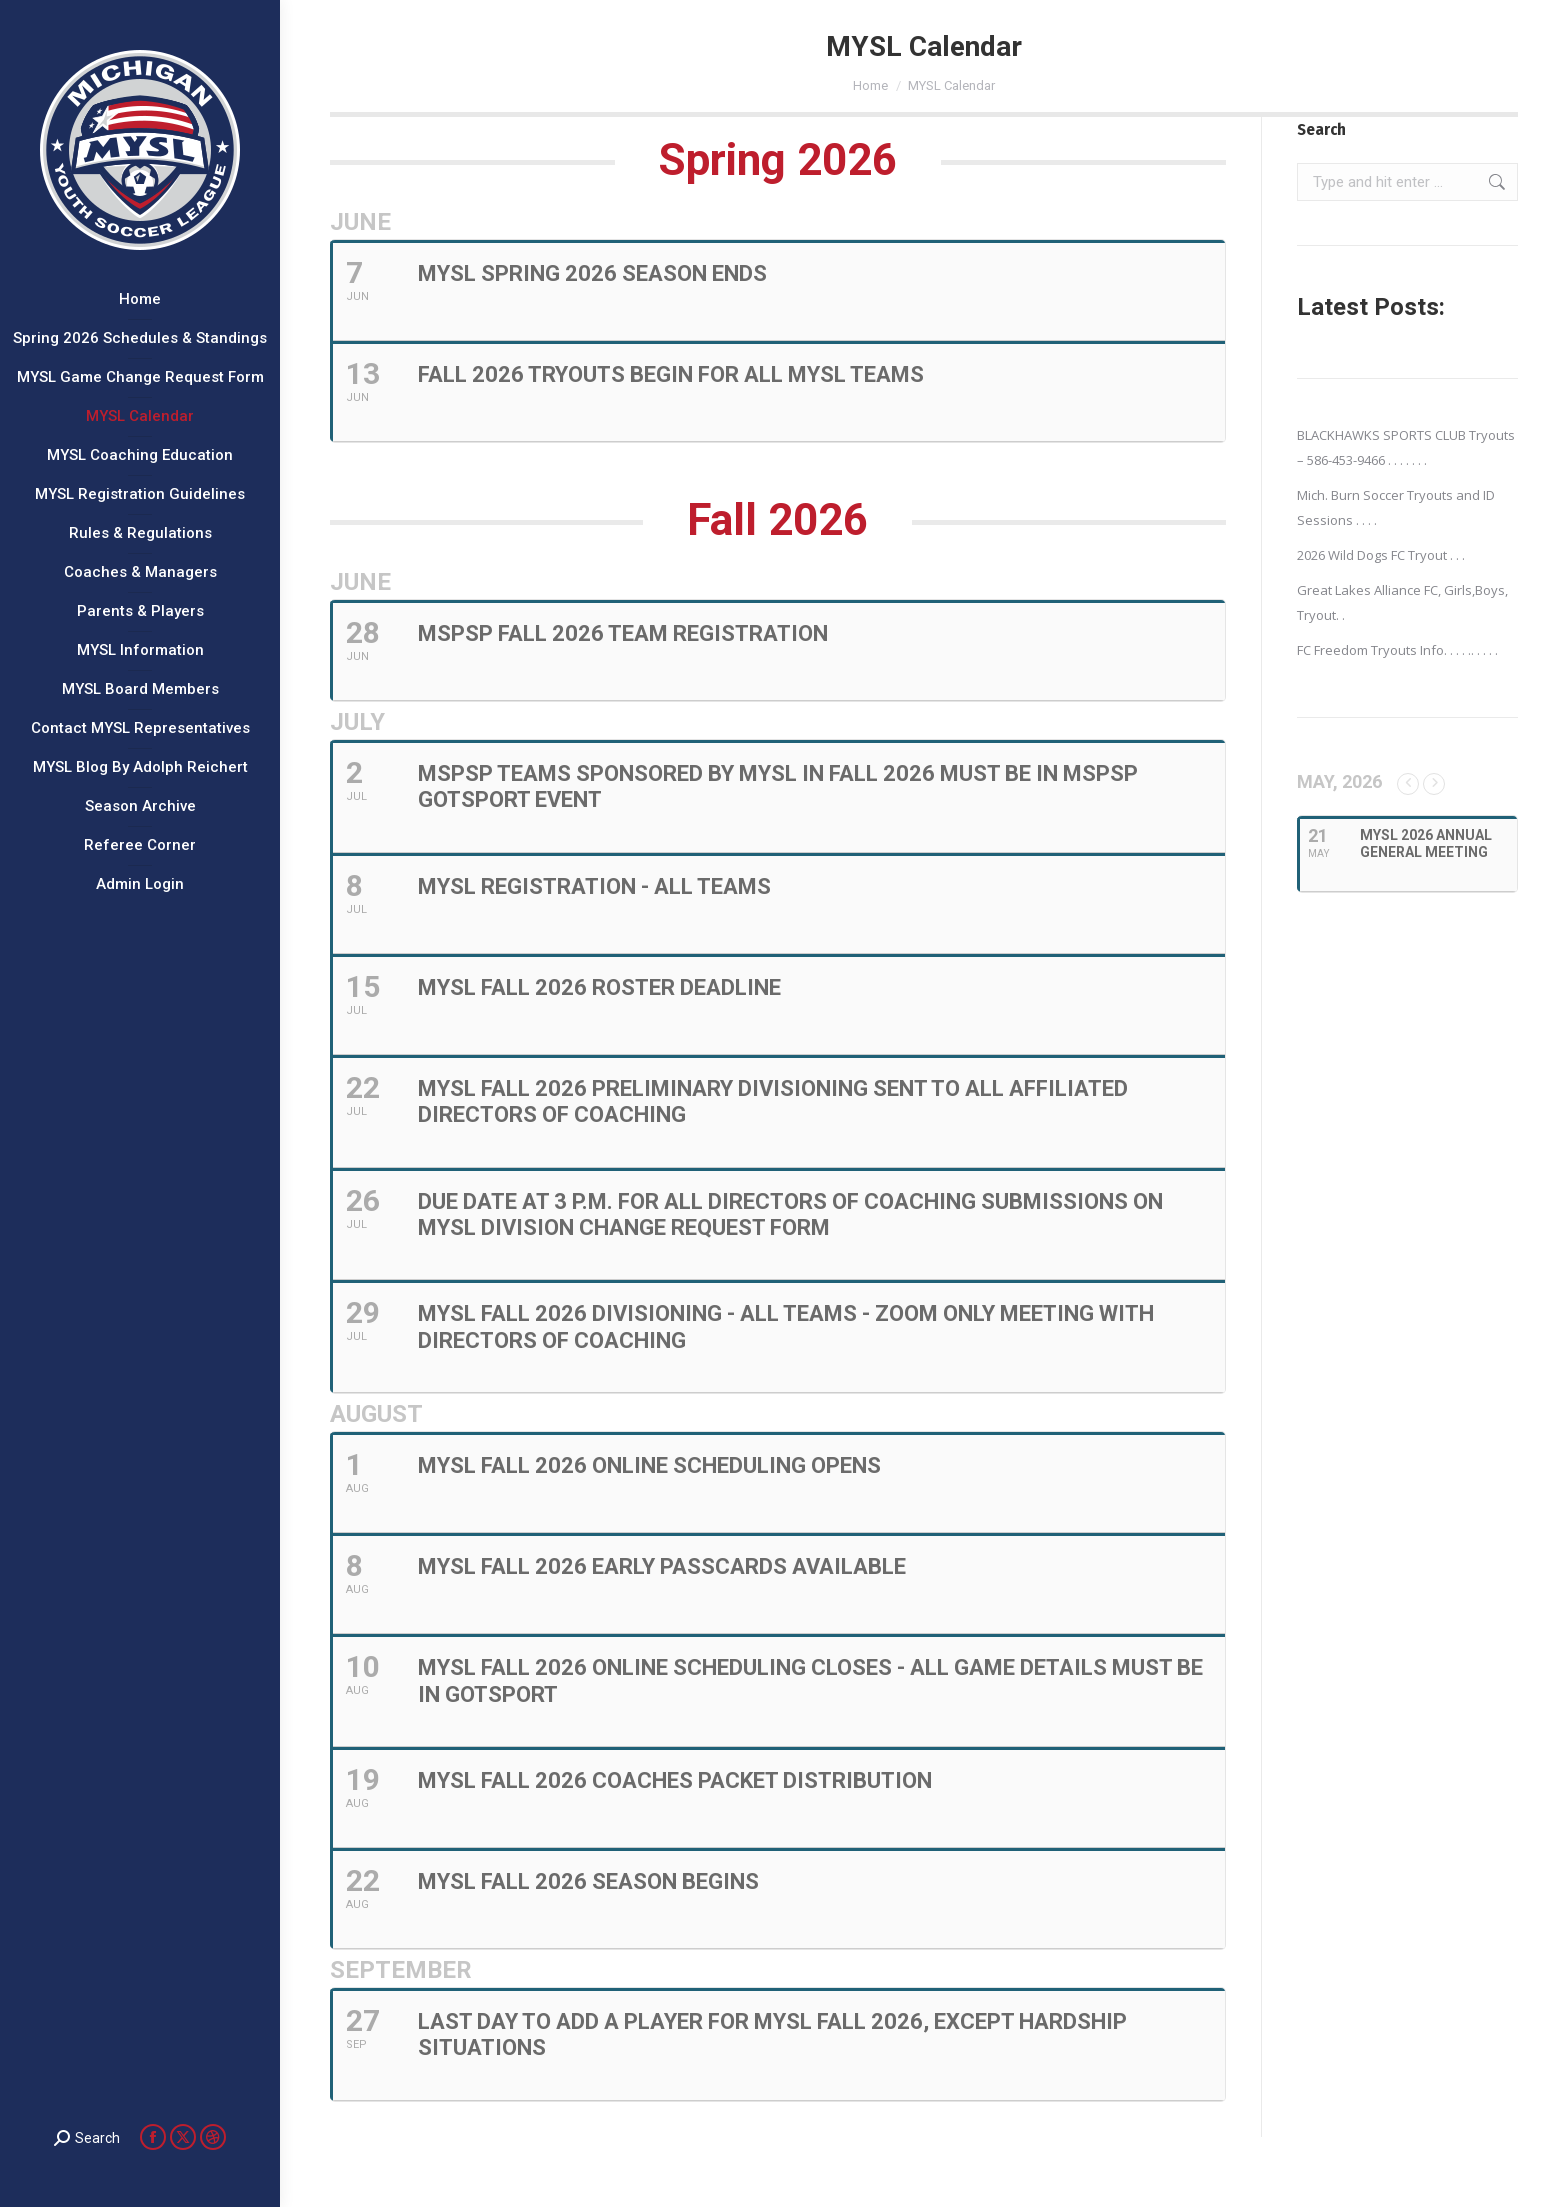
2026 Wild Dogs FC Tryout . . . (1381, 555)
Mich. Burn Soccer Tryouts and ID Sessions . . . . (1396, 507)
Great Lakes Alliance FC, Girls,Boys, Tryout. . (1402, 602)
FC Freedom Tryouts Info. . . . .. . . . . (1397, 650)
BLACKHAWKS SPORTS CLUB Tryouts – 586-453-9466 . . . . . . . (1406, 447)
